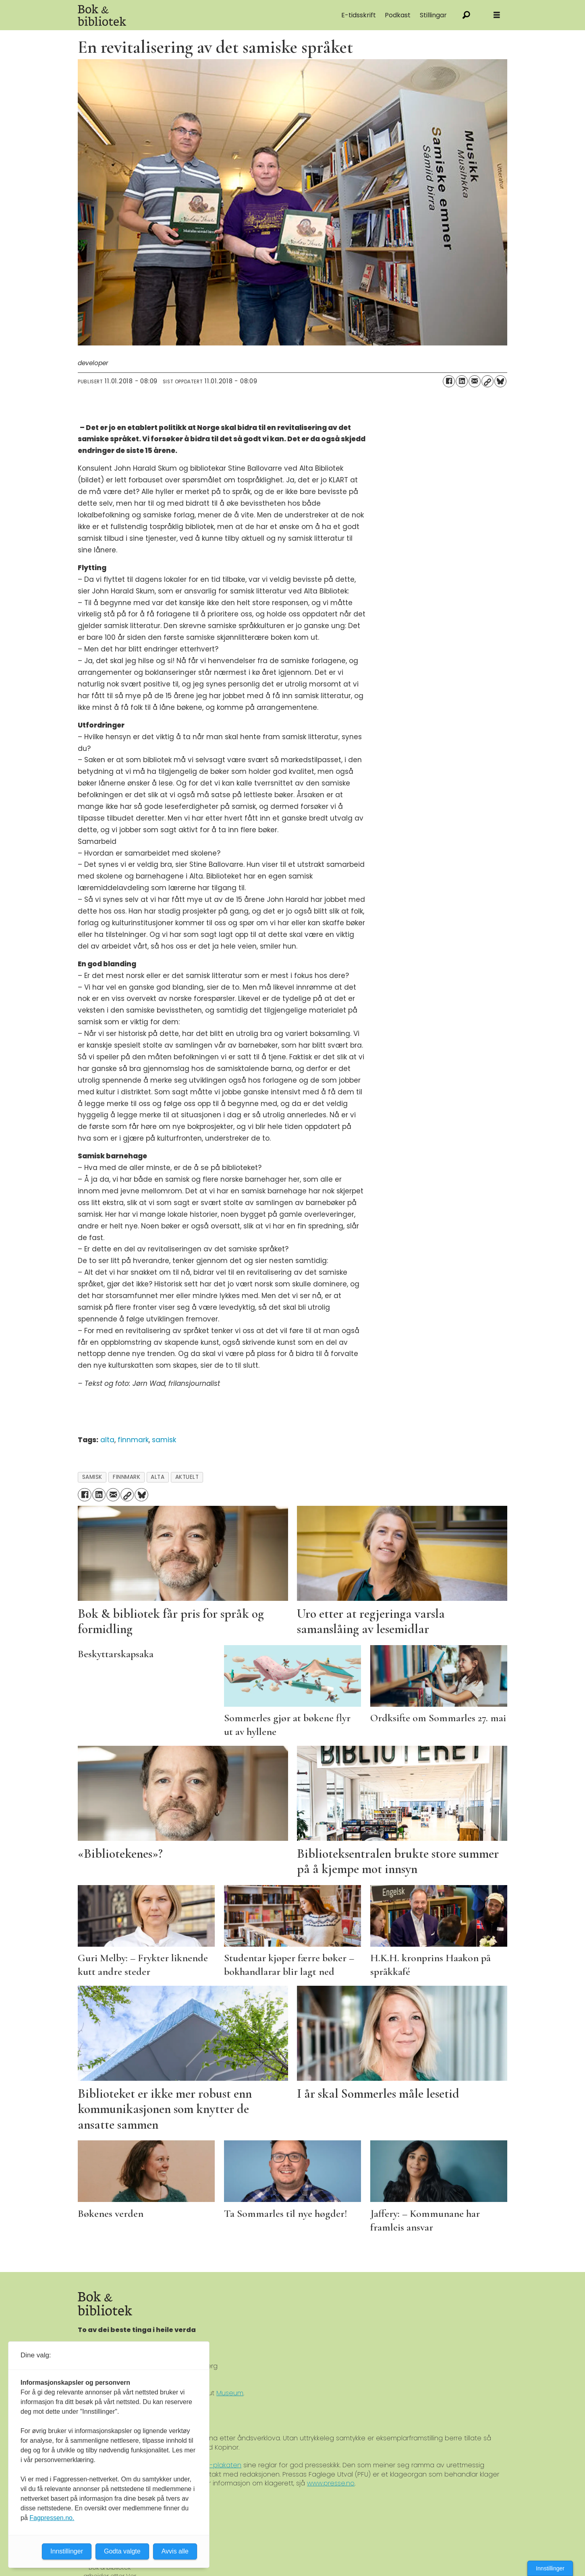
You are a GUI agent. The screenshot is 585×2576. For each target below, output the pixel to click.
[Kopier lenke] (487, 381)
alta (107, 1440)
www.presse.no (331, 2483)
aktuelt (187, 1477)
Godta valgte (122, 2551)
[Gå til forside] (168, 15)
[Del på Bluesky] (500, 381)
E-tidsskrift (358, 15)
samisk (164, 1440)
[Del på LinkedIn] (462, 381)
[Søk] (466, 15)
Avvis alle (175, 2551)
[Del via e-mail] (475, 381)
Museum (229, 2393)
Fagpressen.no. (51, 2517)
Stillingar (433, 15)
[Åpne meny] (496, 15)
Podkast (398, 15)
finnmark (133, 1440)
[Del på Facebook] (449, 381)
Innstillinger (550, 2568)
